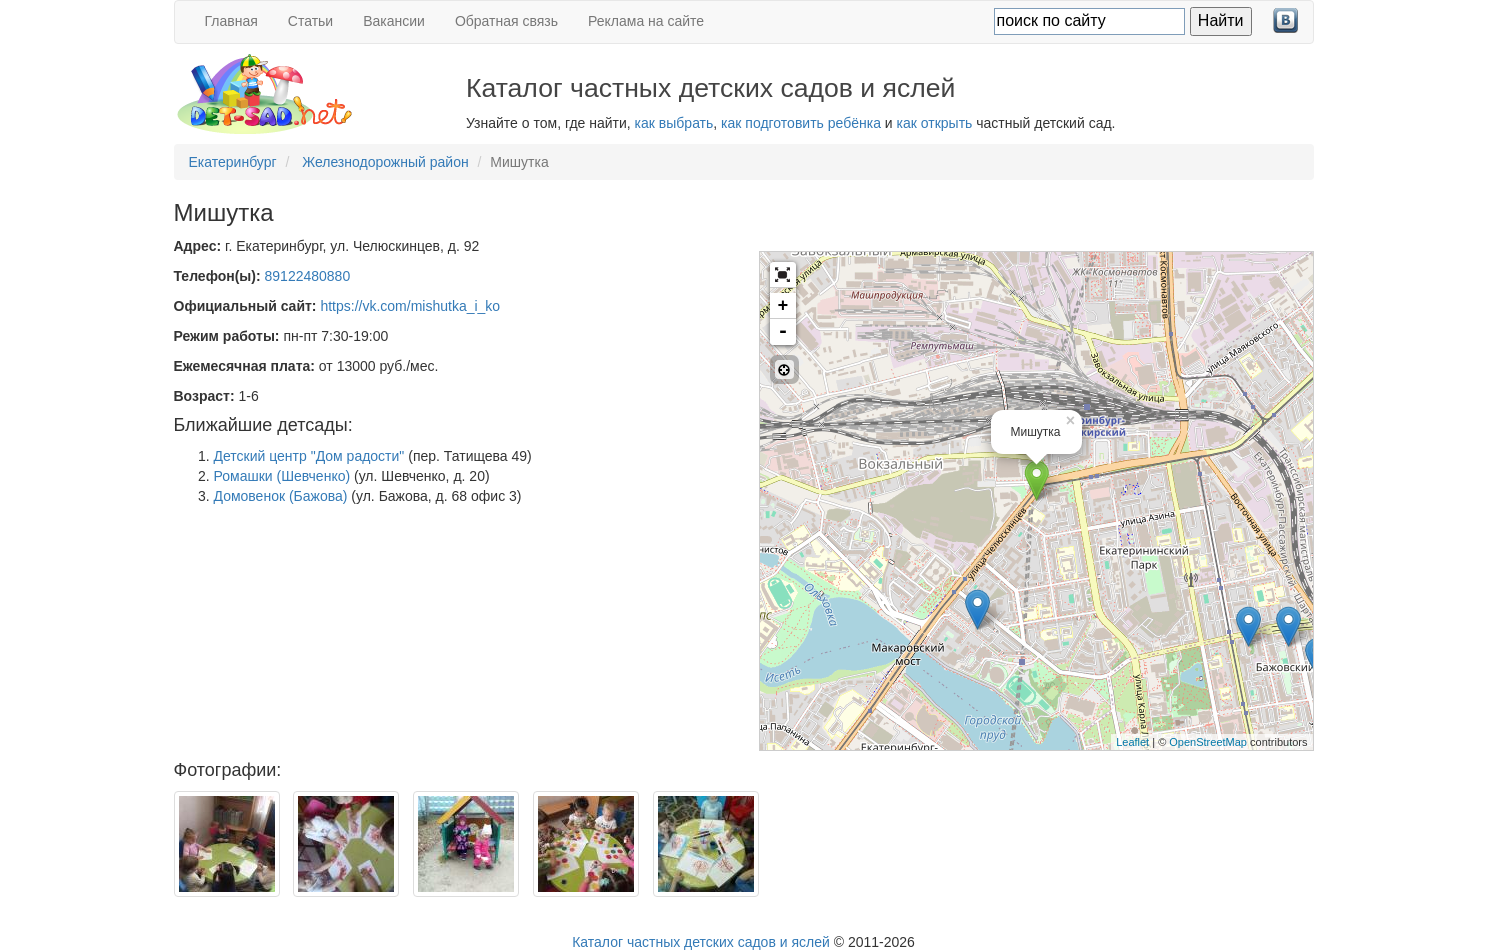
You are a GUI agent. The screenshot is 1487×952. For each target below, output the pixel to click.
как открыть (935, 123)
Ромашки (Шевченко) (282, 476)
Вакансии (394, 21)
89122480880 (308, 276)
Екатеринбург (233, 162)
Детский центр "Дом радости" (309, 456)
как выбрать (674, 123)
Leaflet (1132, 742)
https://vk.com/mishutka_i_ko (410, 306)
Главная (231, 21)
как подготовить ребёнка (801, 123)
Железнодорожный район (385, 162)
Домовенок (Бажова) (281, 496)
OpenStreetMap (1208, 742)
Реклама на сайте (646, 21)
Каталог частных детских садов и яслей (701, 942)
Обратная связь (506, 21)
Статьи (310, 21)
